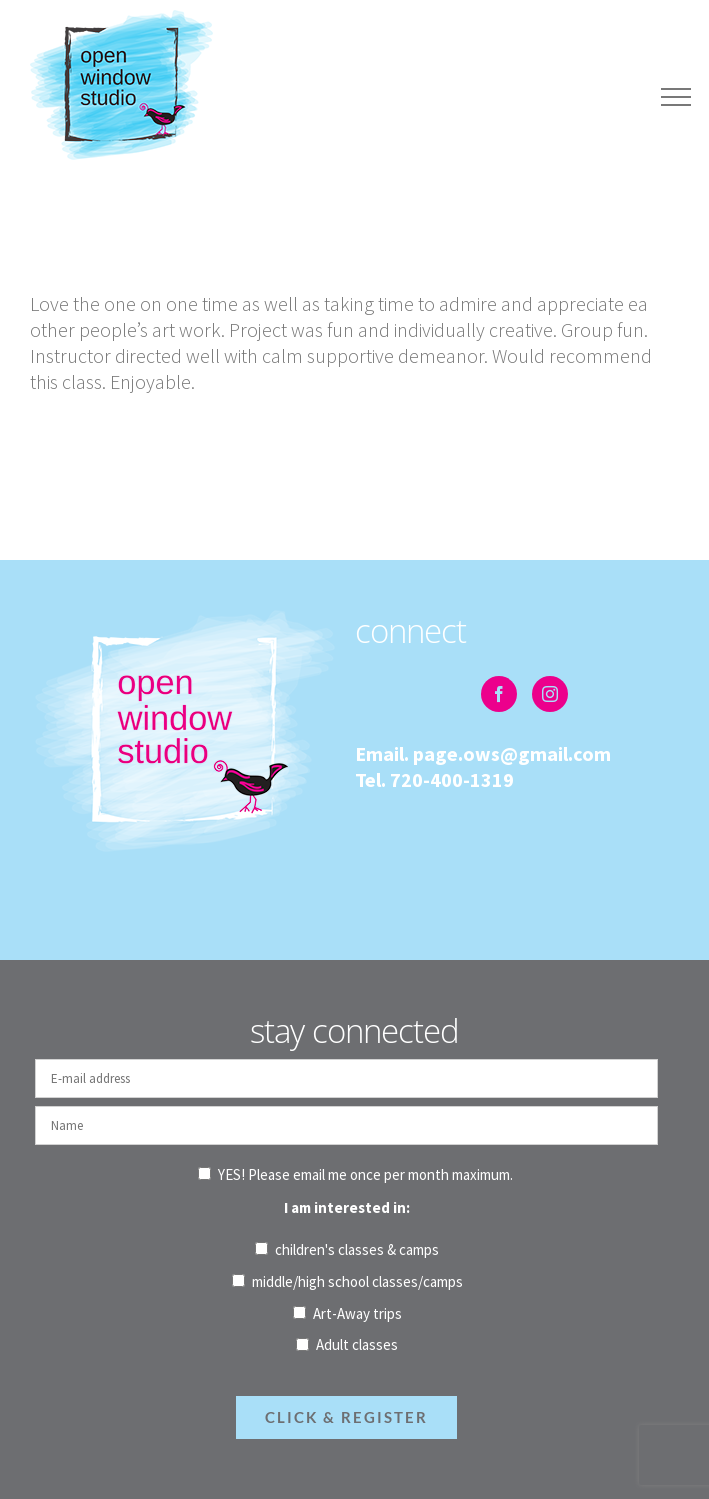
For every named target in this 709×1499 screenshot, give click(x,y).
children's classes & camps (357, 1249)
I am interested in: (347, 1207)
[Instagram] (550, 694)
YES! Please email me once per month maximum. (365, 1174)
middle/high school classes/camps (357, 1281)
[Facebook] (499, 694)
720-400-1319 (452, 779)
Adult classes (357, 1344)
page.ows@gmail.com (512, 753)
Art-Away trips (357, 1313)
